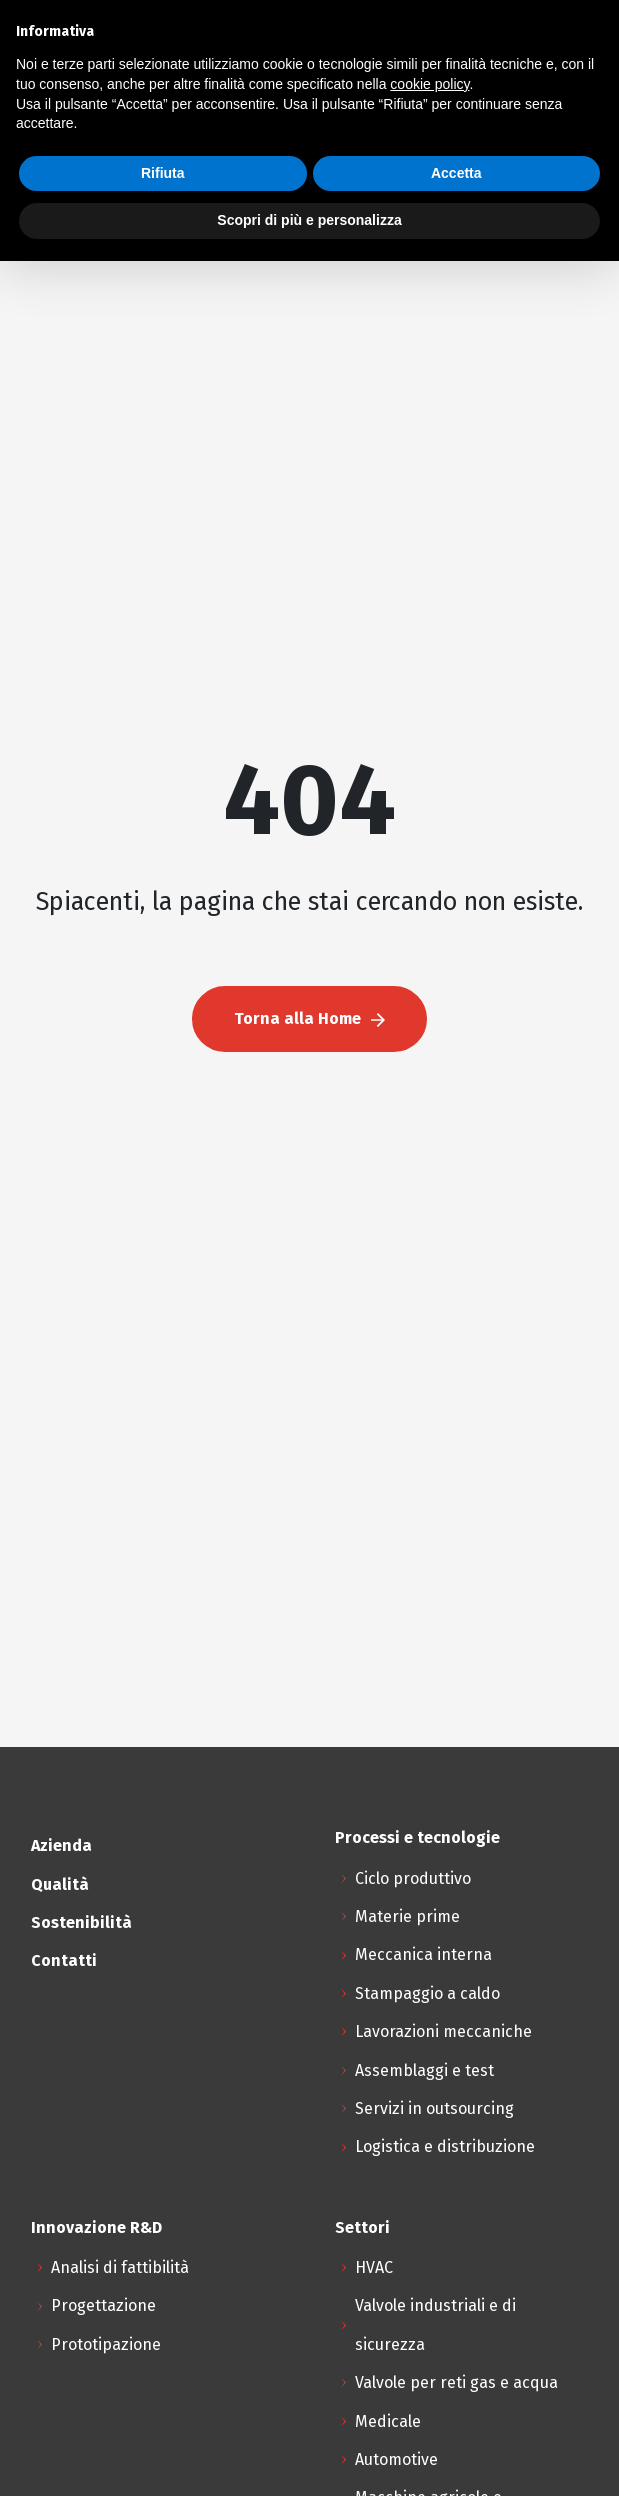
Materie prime (407, 1916)
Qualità (60, 1884)
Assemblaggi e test (424, 2070)
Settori (362, 2227)
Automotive (396, 2459)
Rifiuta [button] (163, 173)
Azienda (61, 1845)
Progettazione (103, 2305)
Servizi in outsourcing (434, 2108)
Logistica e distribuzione (445, 2146)
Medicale (388, 2421)
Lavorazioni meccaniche (443, 2031)
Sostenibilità (81, 1922)
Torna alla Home (309, 1018)
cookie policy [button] (429, 84)
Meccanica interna (423, 1954)
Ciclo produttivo (413, 1878)
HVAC (374, 2267)
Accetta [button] (456, 173)
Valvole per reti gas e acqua (456, 2382)
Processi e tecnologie (417, 1837)
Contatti (64, 1960)
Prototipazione (106, 2344)
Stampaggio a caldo (427, 1993)
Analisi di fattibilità (120, 2267)
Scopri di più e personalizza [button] (309, 220)
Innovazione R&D (96, 2227)
